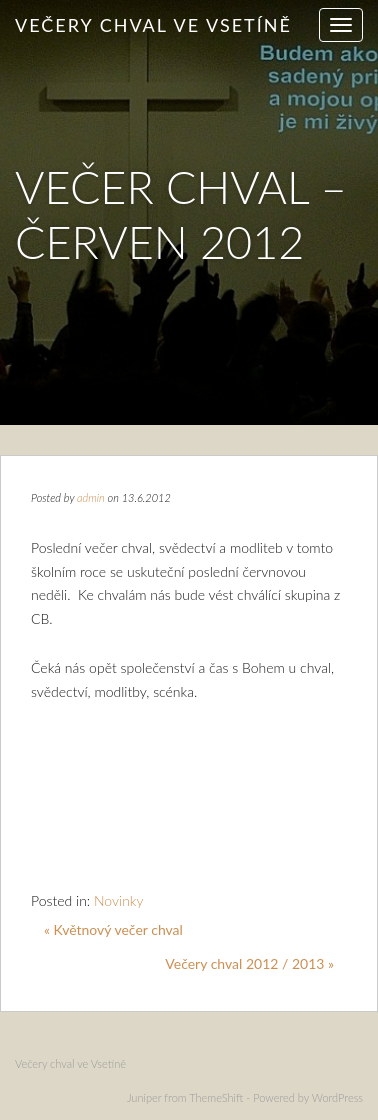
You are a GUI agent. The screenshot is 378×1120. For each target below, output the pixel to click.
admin (91, 497)
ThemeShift (216, 1097)
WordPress (337, 1097)
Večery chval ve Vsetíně (153, 25)
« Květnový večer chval (113, 929)
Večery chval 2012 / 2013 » (249, 963)
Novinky (119, 900)
